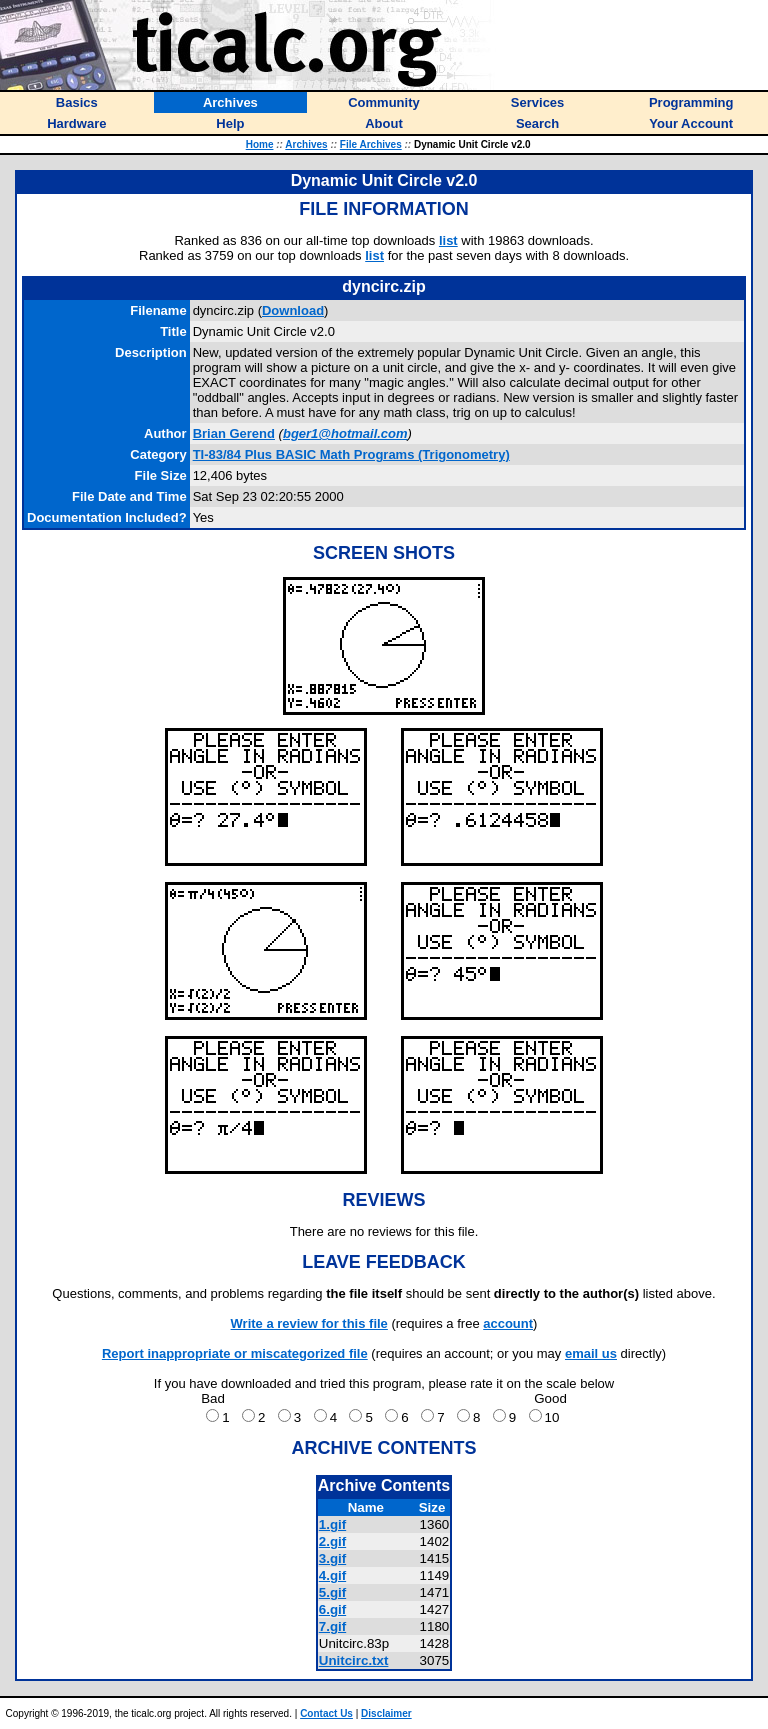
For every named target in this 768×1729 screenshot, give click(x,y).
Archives (306, 144)
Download (293, 310)
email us (591, 1353)
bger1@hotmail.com (345, 433)
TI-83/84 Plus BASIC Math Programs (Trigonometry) (351, 454)
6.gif (332, 1609)
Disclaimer (386, 1713)
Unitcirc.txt (354, 1660)
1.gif (332, 1524)
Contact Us (326, 1713)
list (448, 240)
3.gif (332, 1558)
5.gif (332, 1592)
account (508, 1323)
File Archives (371, 144)
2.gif (332, 1541)
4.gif (332, 1575)
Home (260, 144)
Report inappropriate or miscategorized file (235, 1353)
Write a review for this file (309, 1323)
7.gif (332, 1626)
